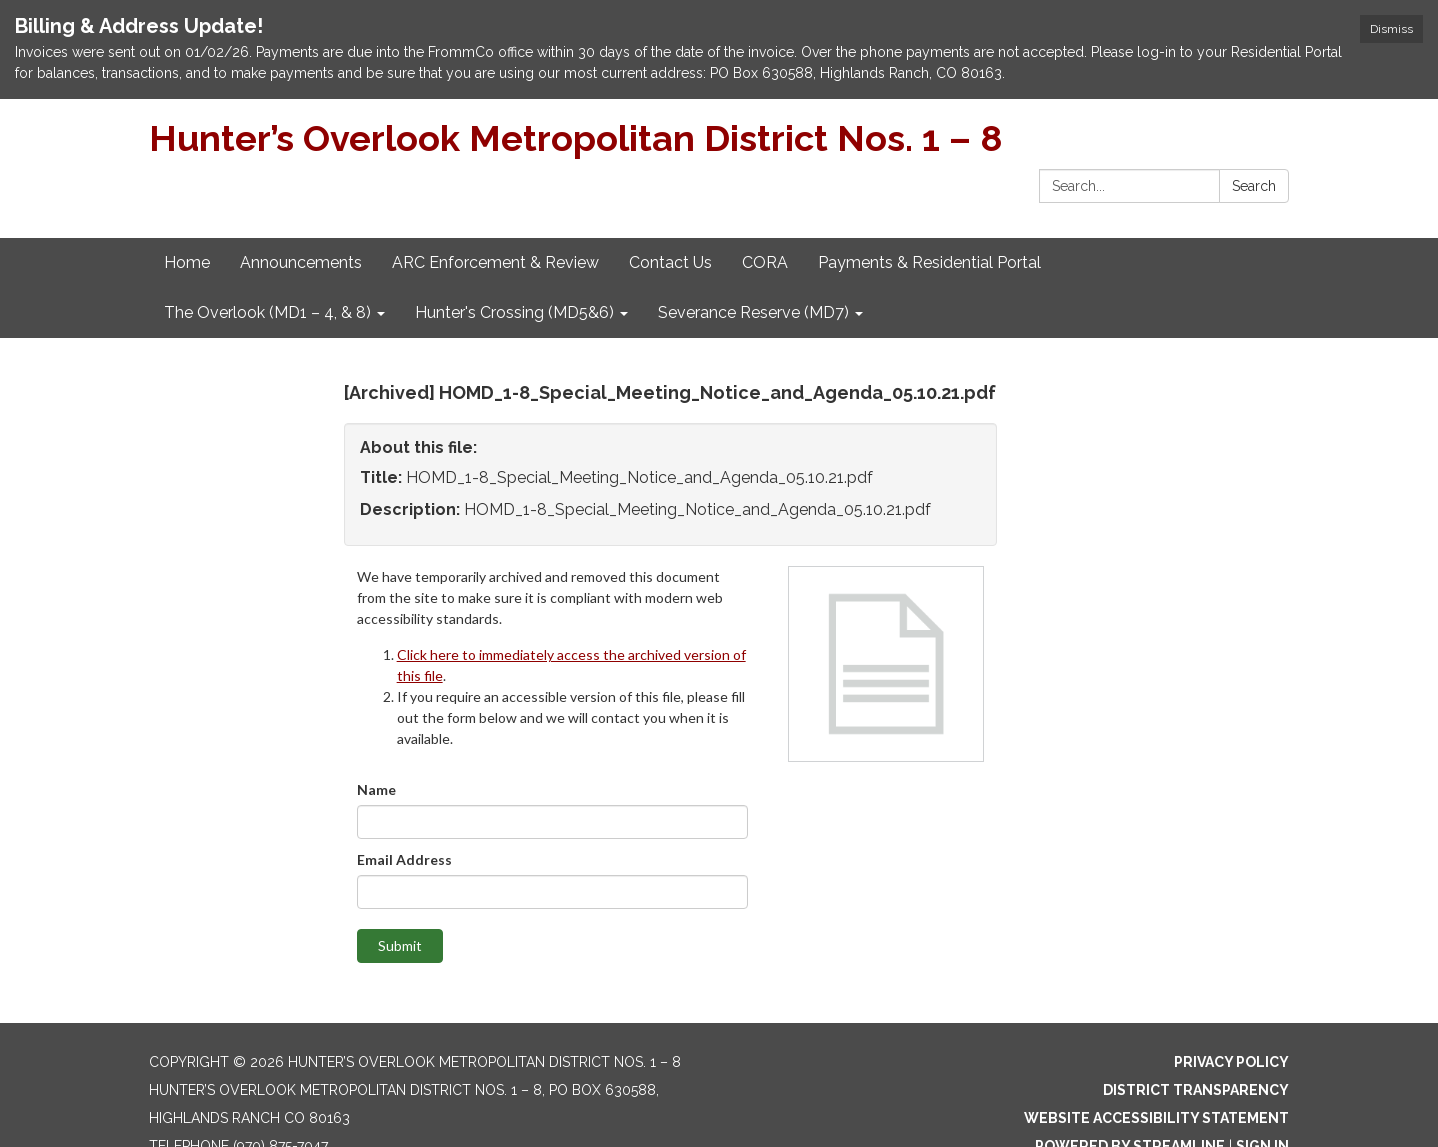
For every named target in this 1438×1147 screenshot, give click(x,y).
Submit (400, 945)
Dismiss (1391, 29)
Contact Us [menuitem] (670, 262)
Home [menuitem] (187, 262)
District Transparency (1196, 1090)
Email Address (404, 859)
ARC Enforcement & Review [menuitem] (495, 262)
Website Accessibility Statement (1156, 1118)
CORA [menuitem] (765, 262)
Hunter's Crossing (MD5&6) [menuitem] (514, 312)
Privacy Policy (1231, 1062)
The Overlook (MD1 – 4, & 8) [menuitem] (267, 312)
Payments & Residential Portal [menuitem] (929, 262)
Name (376, 789)
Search (1254, 186)
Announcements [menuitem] (301, 262)
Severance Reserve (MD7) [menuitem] (753, 312)
